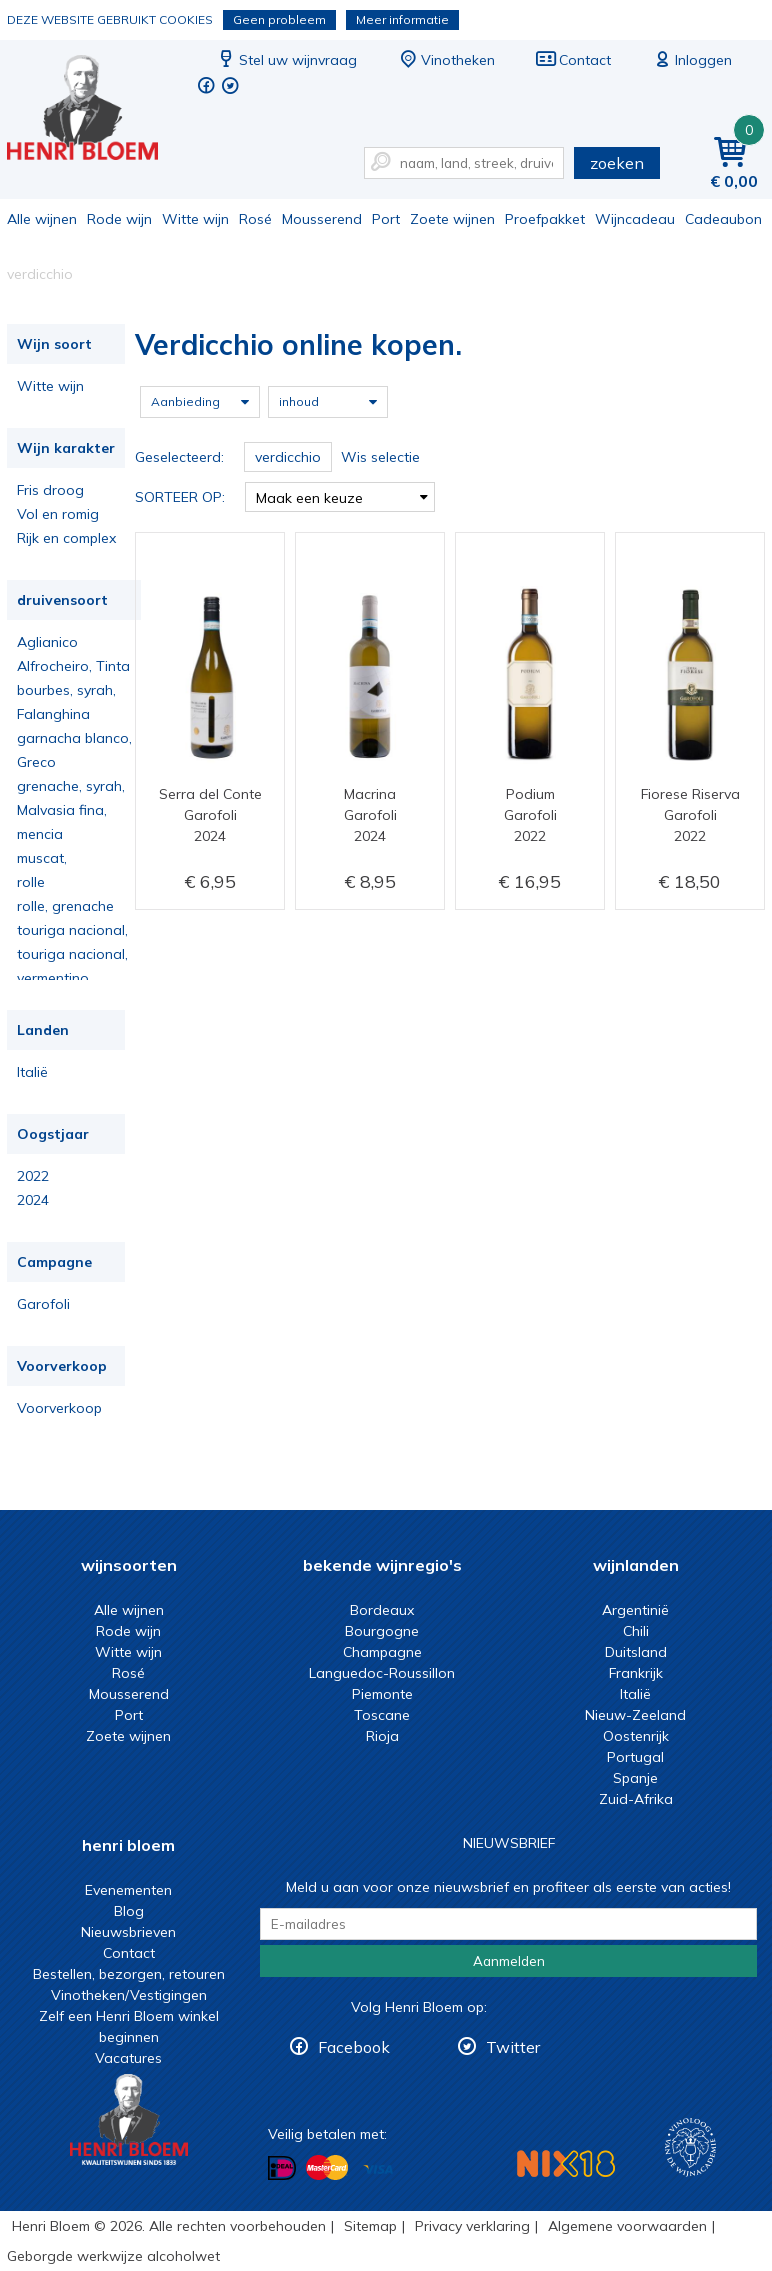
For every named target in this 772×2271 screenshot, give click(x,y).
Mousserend (322, 219)
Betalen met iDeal (282, 2168)
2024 (33, 1200)
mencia (40, 834)
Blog (129, 1911)
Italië (32, 1072)
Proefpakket (545, 219)
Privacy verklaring (472, 2226)
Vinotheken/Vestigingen (129, 1995)
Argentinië (635, 1610)
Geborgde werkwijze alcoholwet (113, 2256)
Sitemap (370, 2226)
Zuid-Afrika (636, 1799)
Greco (36, 762)
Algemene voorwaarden (627, 2226)
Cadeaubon (723, 219)
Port (386, 219)
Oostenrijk (636, 1736)
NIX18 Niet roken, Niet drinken (566, 2163)
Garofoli (43, 1304)
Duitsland (636, 1652)
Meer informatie (402, 19)
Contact (573, 60)
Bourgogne (382, 1631)
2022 (33, 1176)
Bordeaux (382, 1610)
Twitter (513, 2047)
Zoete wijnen (452, 219)
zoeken (617, 163)
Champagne (382, 1652)
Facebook (354, 2047)
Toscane (382, 1715)
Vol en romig (58, 514)
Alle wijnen (42, 219)
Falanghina (53, 714)
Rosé (255, 219)
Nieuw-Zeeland (635, 1715)
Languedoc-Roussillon (382, 1673)
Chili (636, 1631)
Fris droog (50, 490)
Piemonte (382, 1694)
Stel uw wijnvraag (286, 60)
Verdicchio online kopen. (96, 110)
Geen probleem (279, 19)
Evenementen (128, 1890)
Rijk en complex (66, 538)
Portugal (635, 1757)
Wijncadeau (635, 219)
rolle (31, 882)
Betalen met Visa (378, 2169)
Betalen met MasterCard (327, 2168)
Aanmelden (509, 1961)
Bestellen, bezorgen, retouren (129, 1974)
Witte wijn (195, 219)
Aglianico (47, 642)
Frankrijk (636, 1673)
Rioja (382, 1736)
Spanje (635, 1778)
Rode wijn (119, 219)
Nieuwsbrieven (128, 1932)
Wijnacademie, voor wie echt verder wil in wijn (690, 2147)
